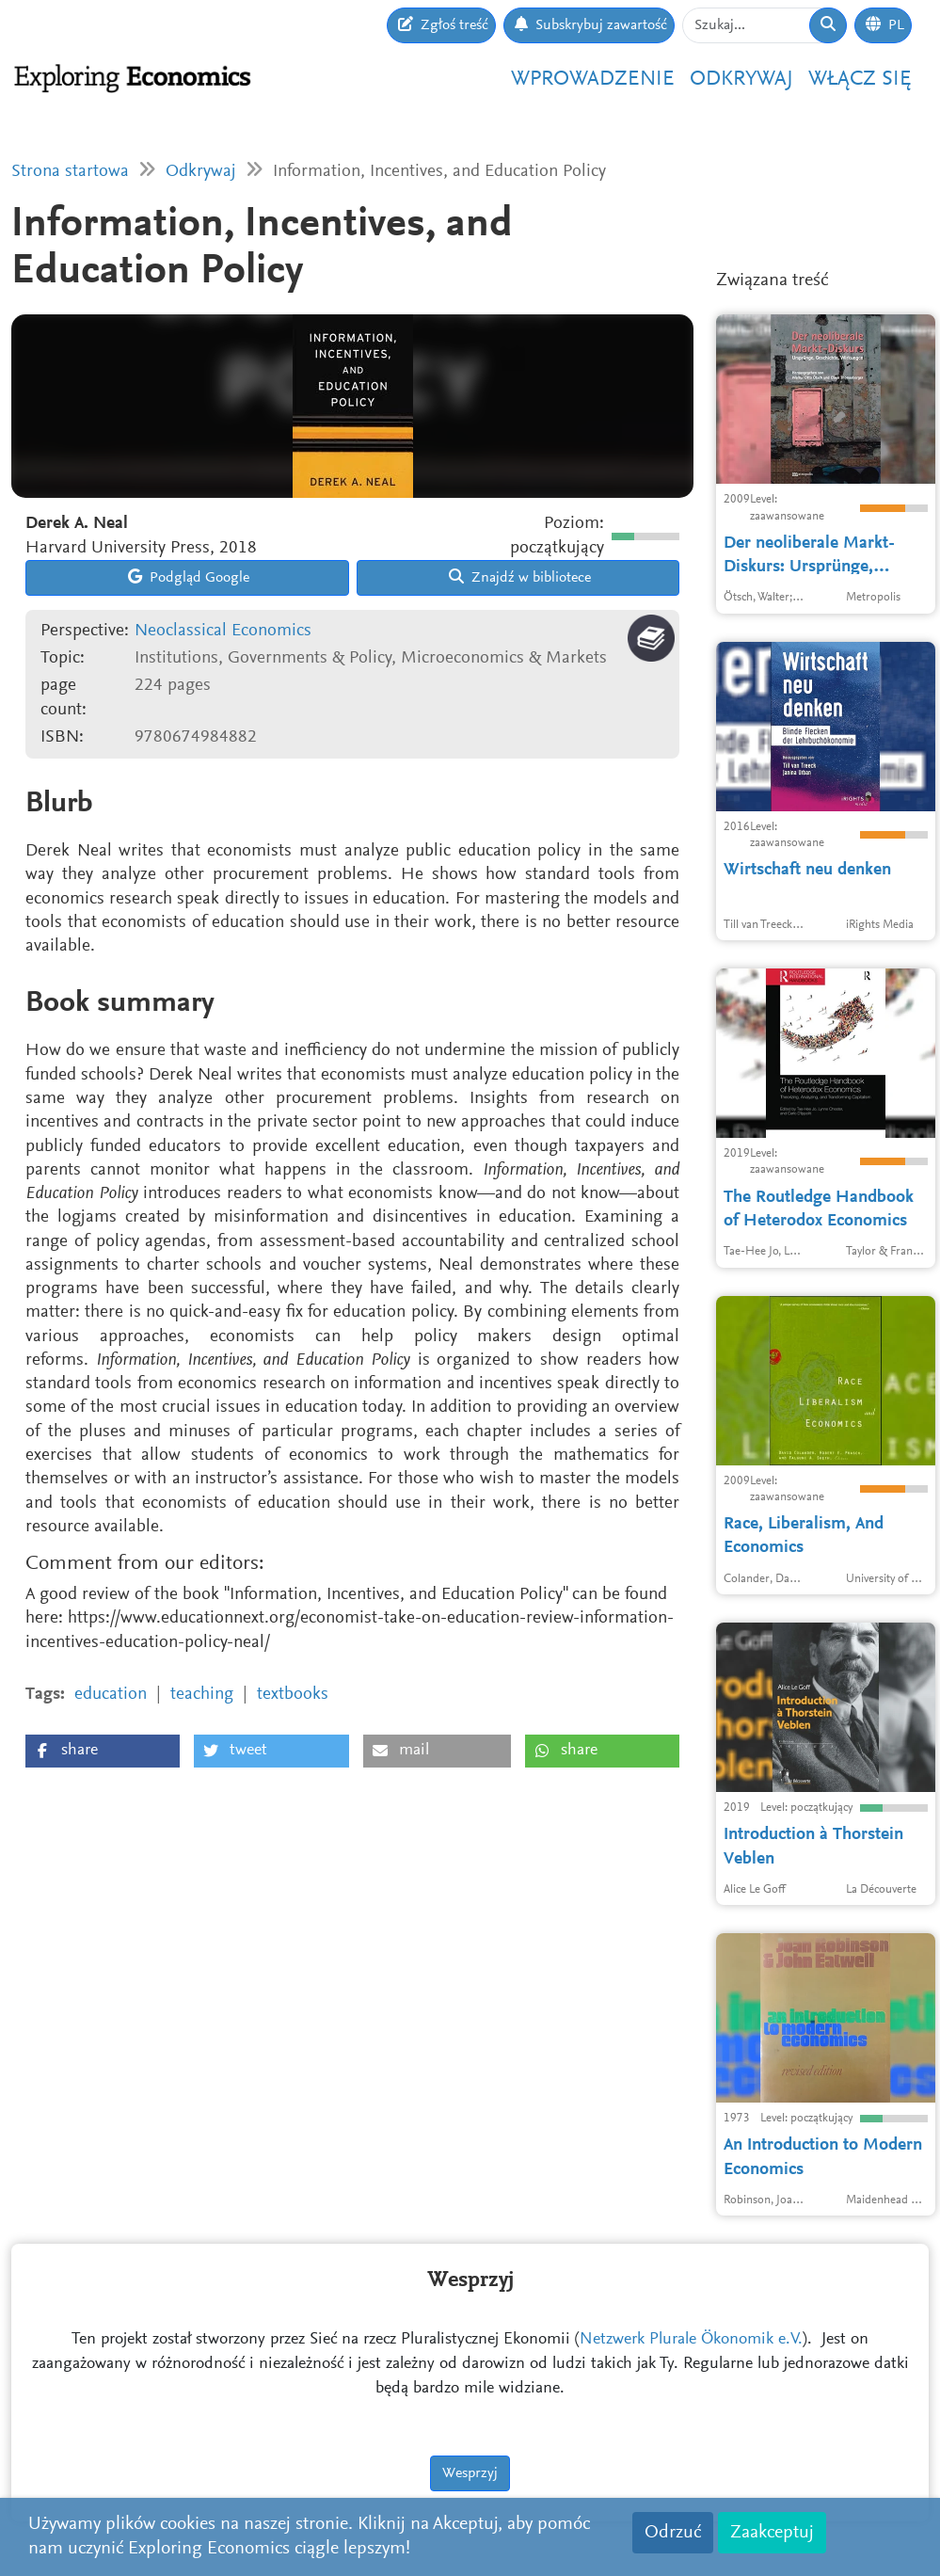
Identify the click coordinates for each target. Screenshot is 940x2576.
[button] (102, 1751)
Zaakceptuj (772, 2532)
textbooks (292, 1695)
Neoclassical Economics (223, 631)
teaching (201, 1695)
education (110, 1695)
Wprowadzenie (593, 79)
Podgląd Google (188, 576)
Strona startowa (70, 172)
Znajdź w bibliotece (520, 576)
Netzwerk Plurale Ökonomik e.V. (691, 2274)
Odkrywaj (741, 79)
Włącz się (860, 79)
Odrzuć (673, 2532)
